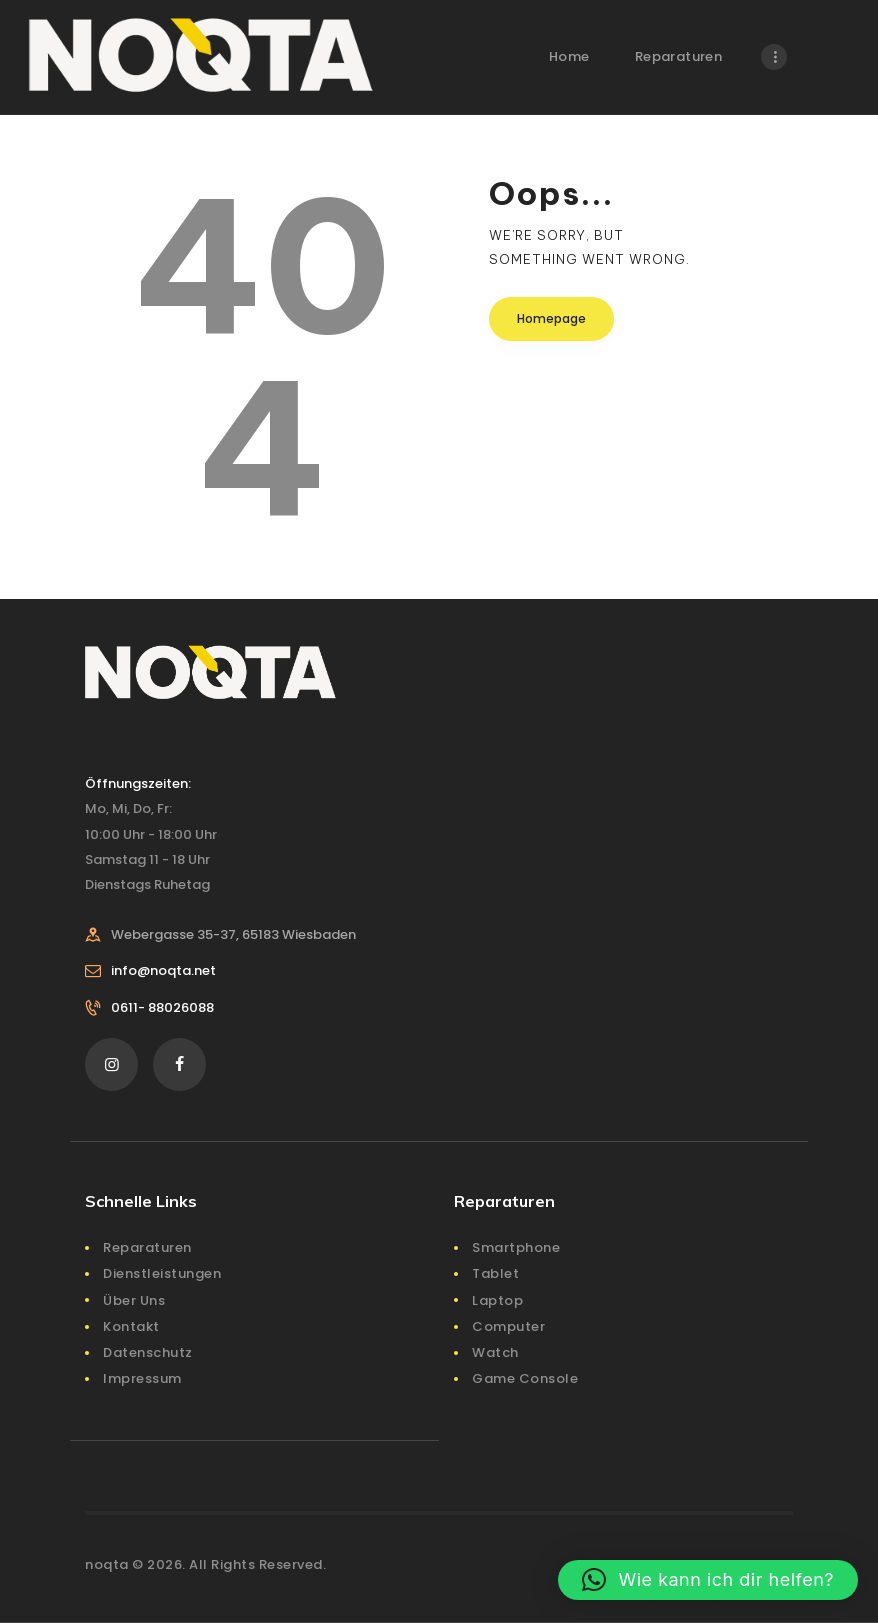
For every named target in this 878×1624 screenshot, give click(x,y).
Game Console (525, 1378)
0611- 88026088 (162, 1007)
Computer (508, 1326)
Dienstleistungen (162, 1273)
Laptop (497, 1300)
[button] (708, 1580)
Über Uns (134, 1300)
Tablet (495, 1273)
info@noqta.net (163, 970)
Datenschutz (148, 1352)
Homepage (551, 318)
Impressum (142, 1378)
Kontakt (131, 1326)
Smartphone (516, 1247)
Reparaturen (147, 1247)
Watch (495, 1352)
